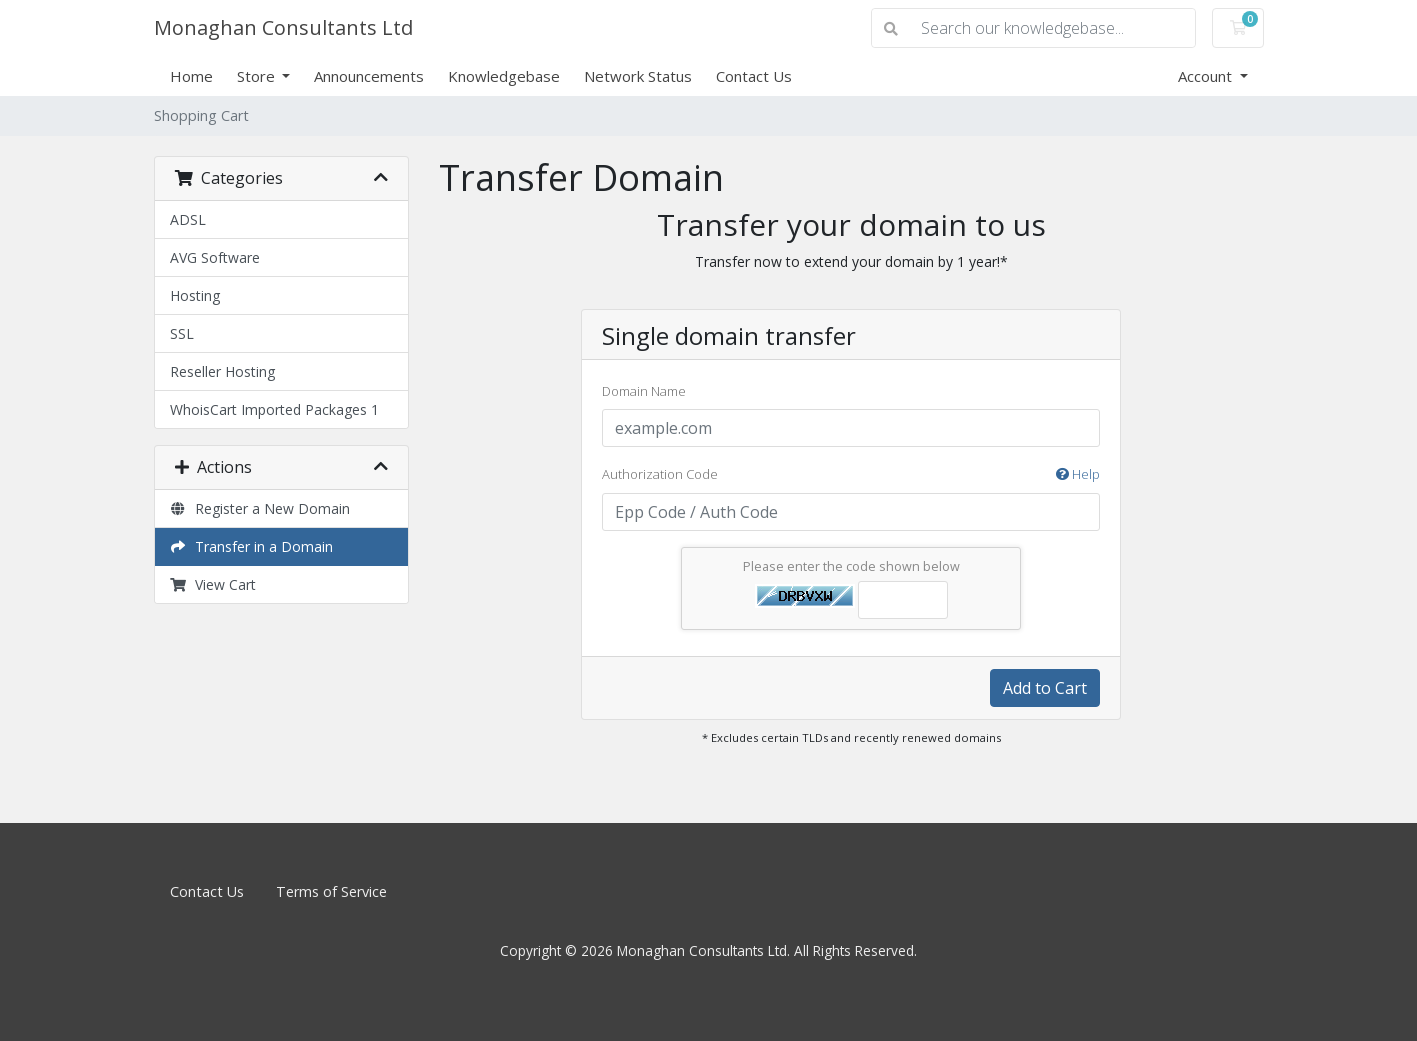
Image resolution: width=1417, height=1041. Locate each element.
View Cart (213, 584)
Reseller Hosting (222, 371)
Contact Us (754, 76)
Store (258, 76)
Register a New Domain (260, 508)
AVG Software (215, 257)
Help (1078, 474)
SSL (182, 333)
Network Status (638, 76)
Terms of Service (331, 891)
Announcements (369, 76)
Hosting (195, 295)
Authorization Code (851, 475)
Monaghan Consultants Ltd (283, 27)
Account (1207, 76)
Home (191, 76)
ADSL (188, 219)
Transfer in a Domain (252, 546)
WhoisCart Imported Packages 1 (274, 409)
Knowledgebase (504, 76)
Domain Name (644, 391)
